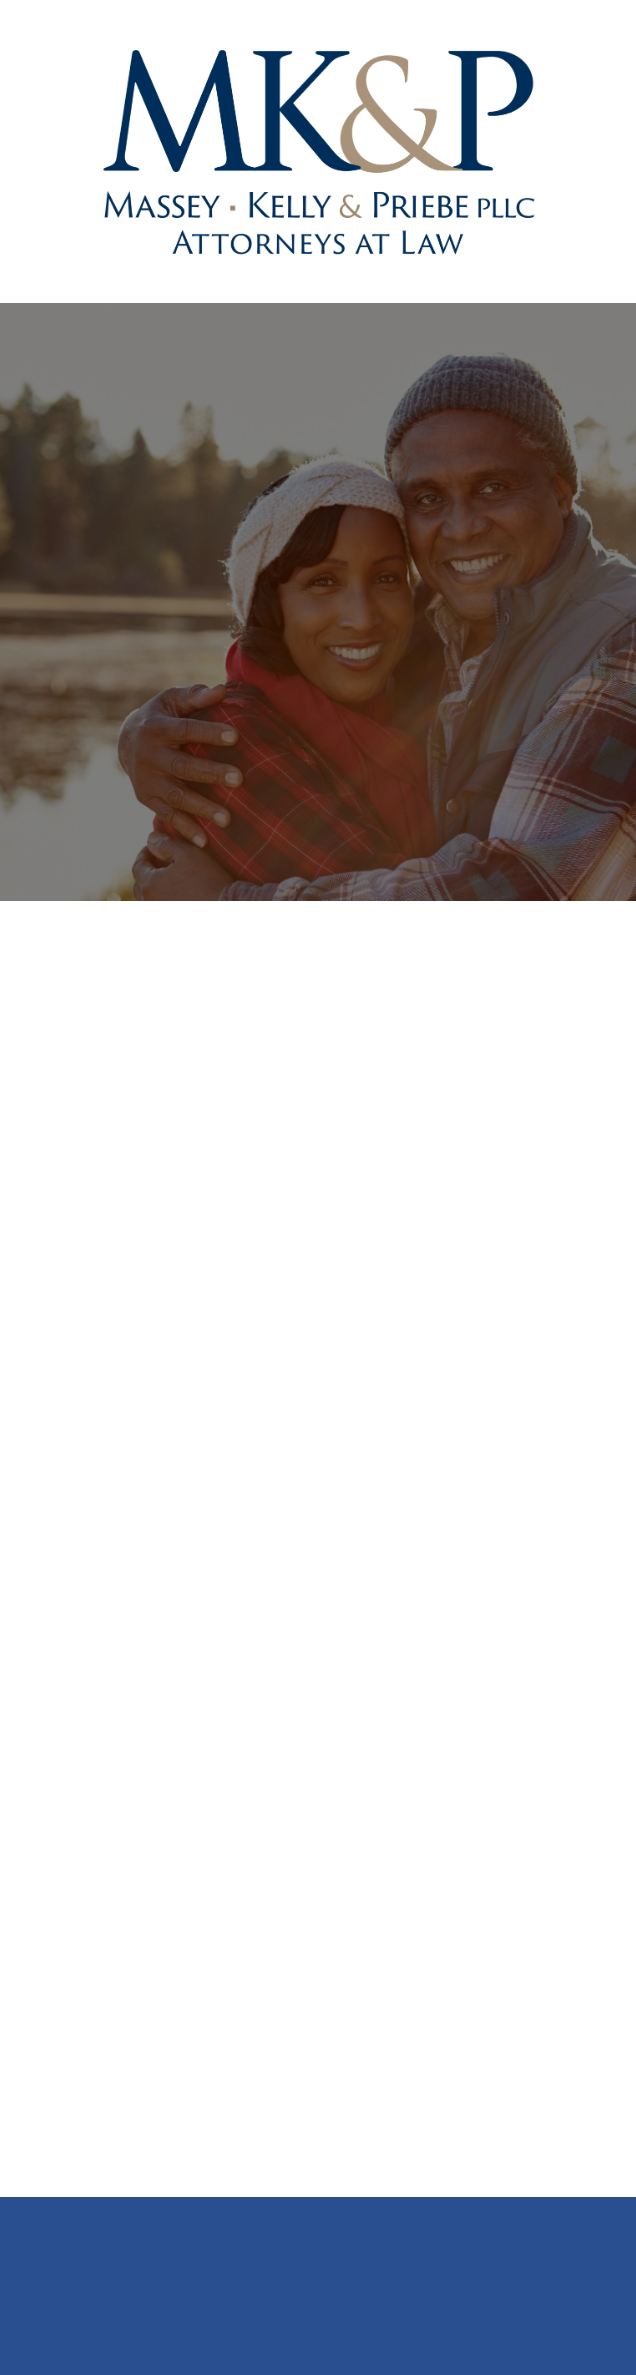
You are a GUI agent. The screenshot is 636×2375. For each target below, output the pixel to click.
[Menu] (576, 151)
